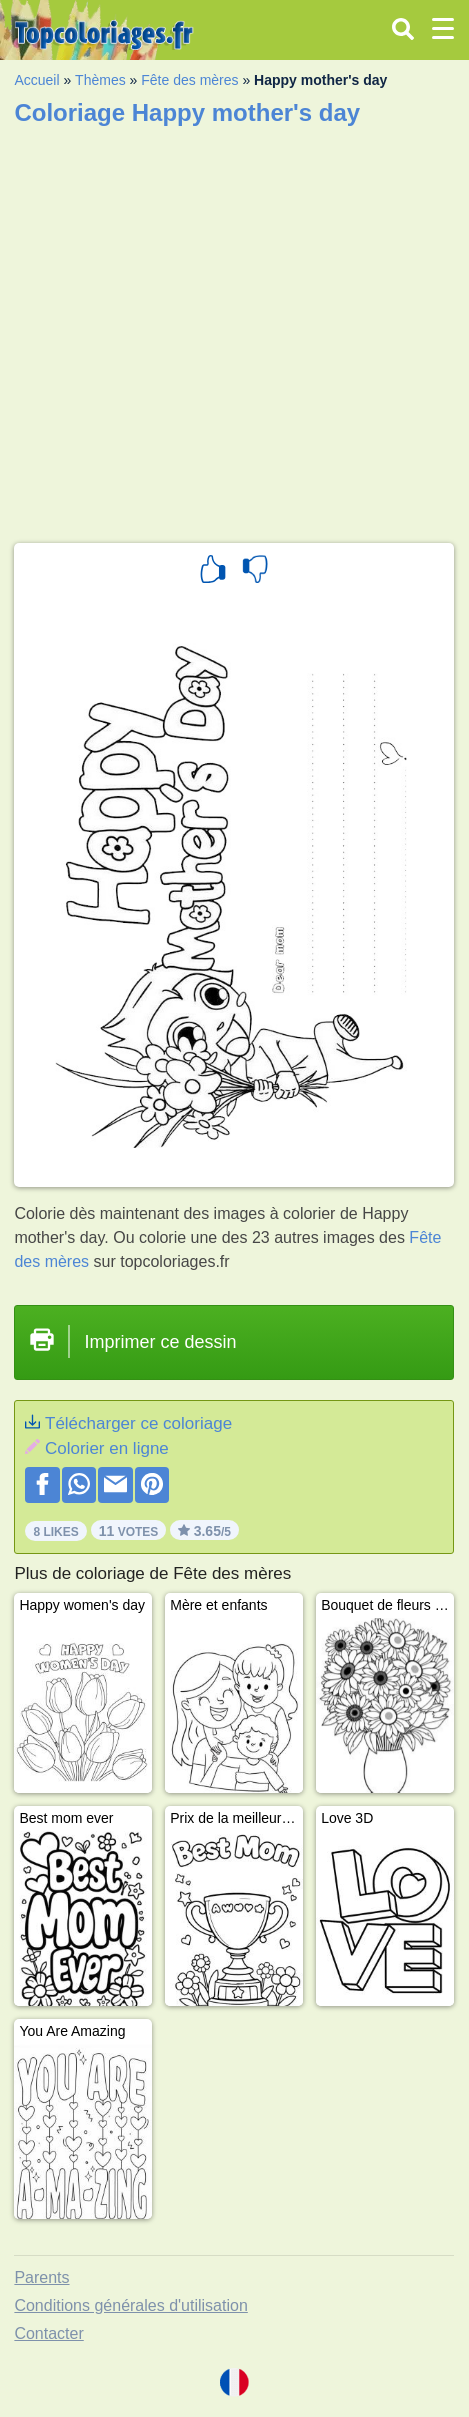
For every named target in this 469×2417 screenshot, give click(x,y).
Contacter (48, 2333)
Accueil (36, 80)
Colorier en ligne (107, 1448)
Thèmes (100, 80)
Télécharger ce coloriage (138, 1423)
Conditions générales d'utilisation (130, 2305)
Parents (41, 2277)
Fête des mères (189, 80)
